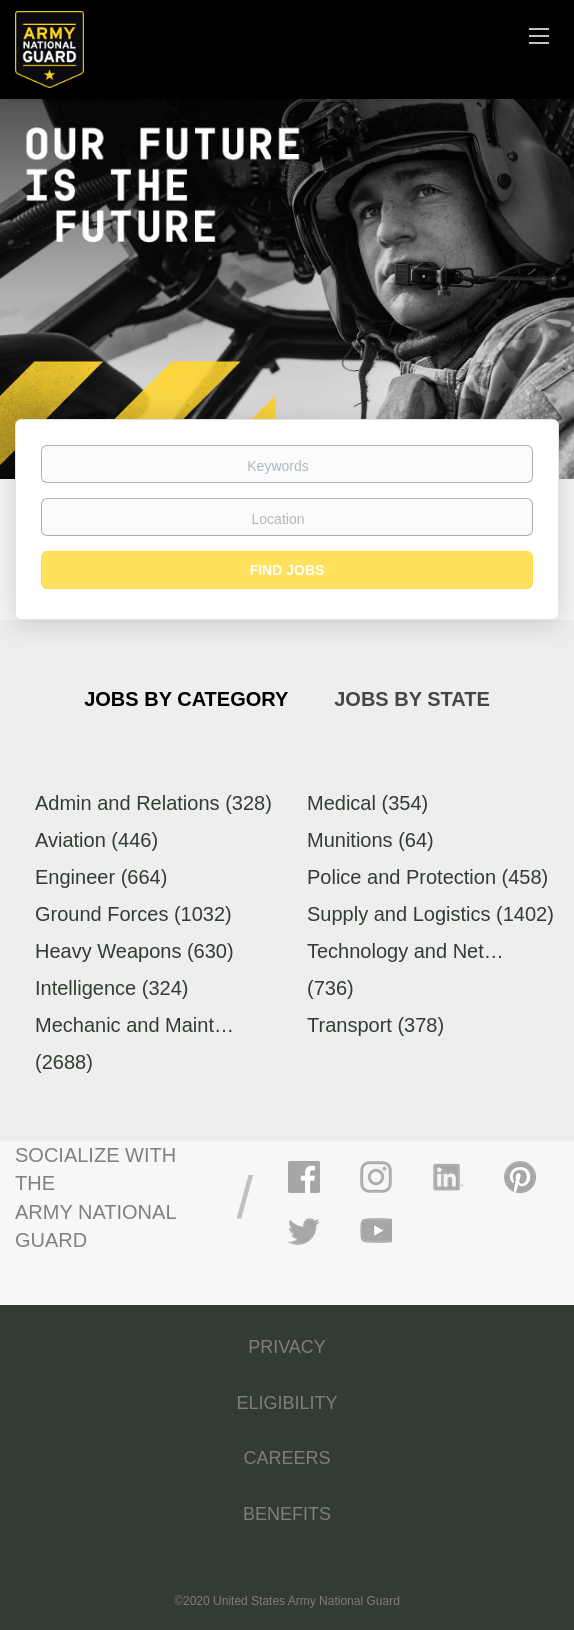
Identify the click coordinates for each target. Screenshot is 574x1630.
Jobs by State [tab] (412, 699)
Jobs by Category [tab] (186, 699)
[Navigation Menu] (539, 35)
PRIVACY (287, 1347)
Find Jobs (287, 570)
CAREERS (286, 1458)
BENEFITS (287, 1514)
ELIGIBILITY (286, 1403)
